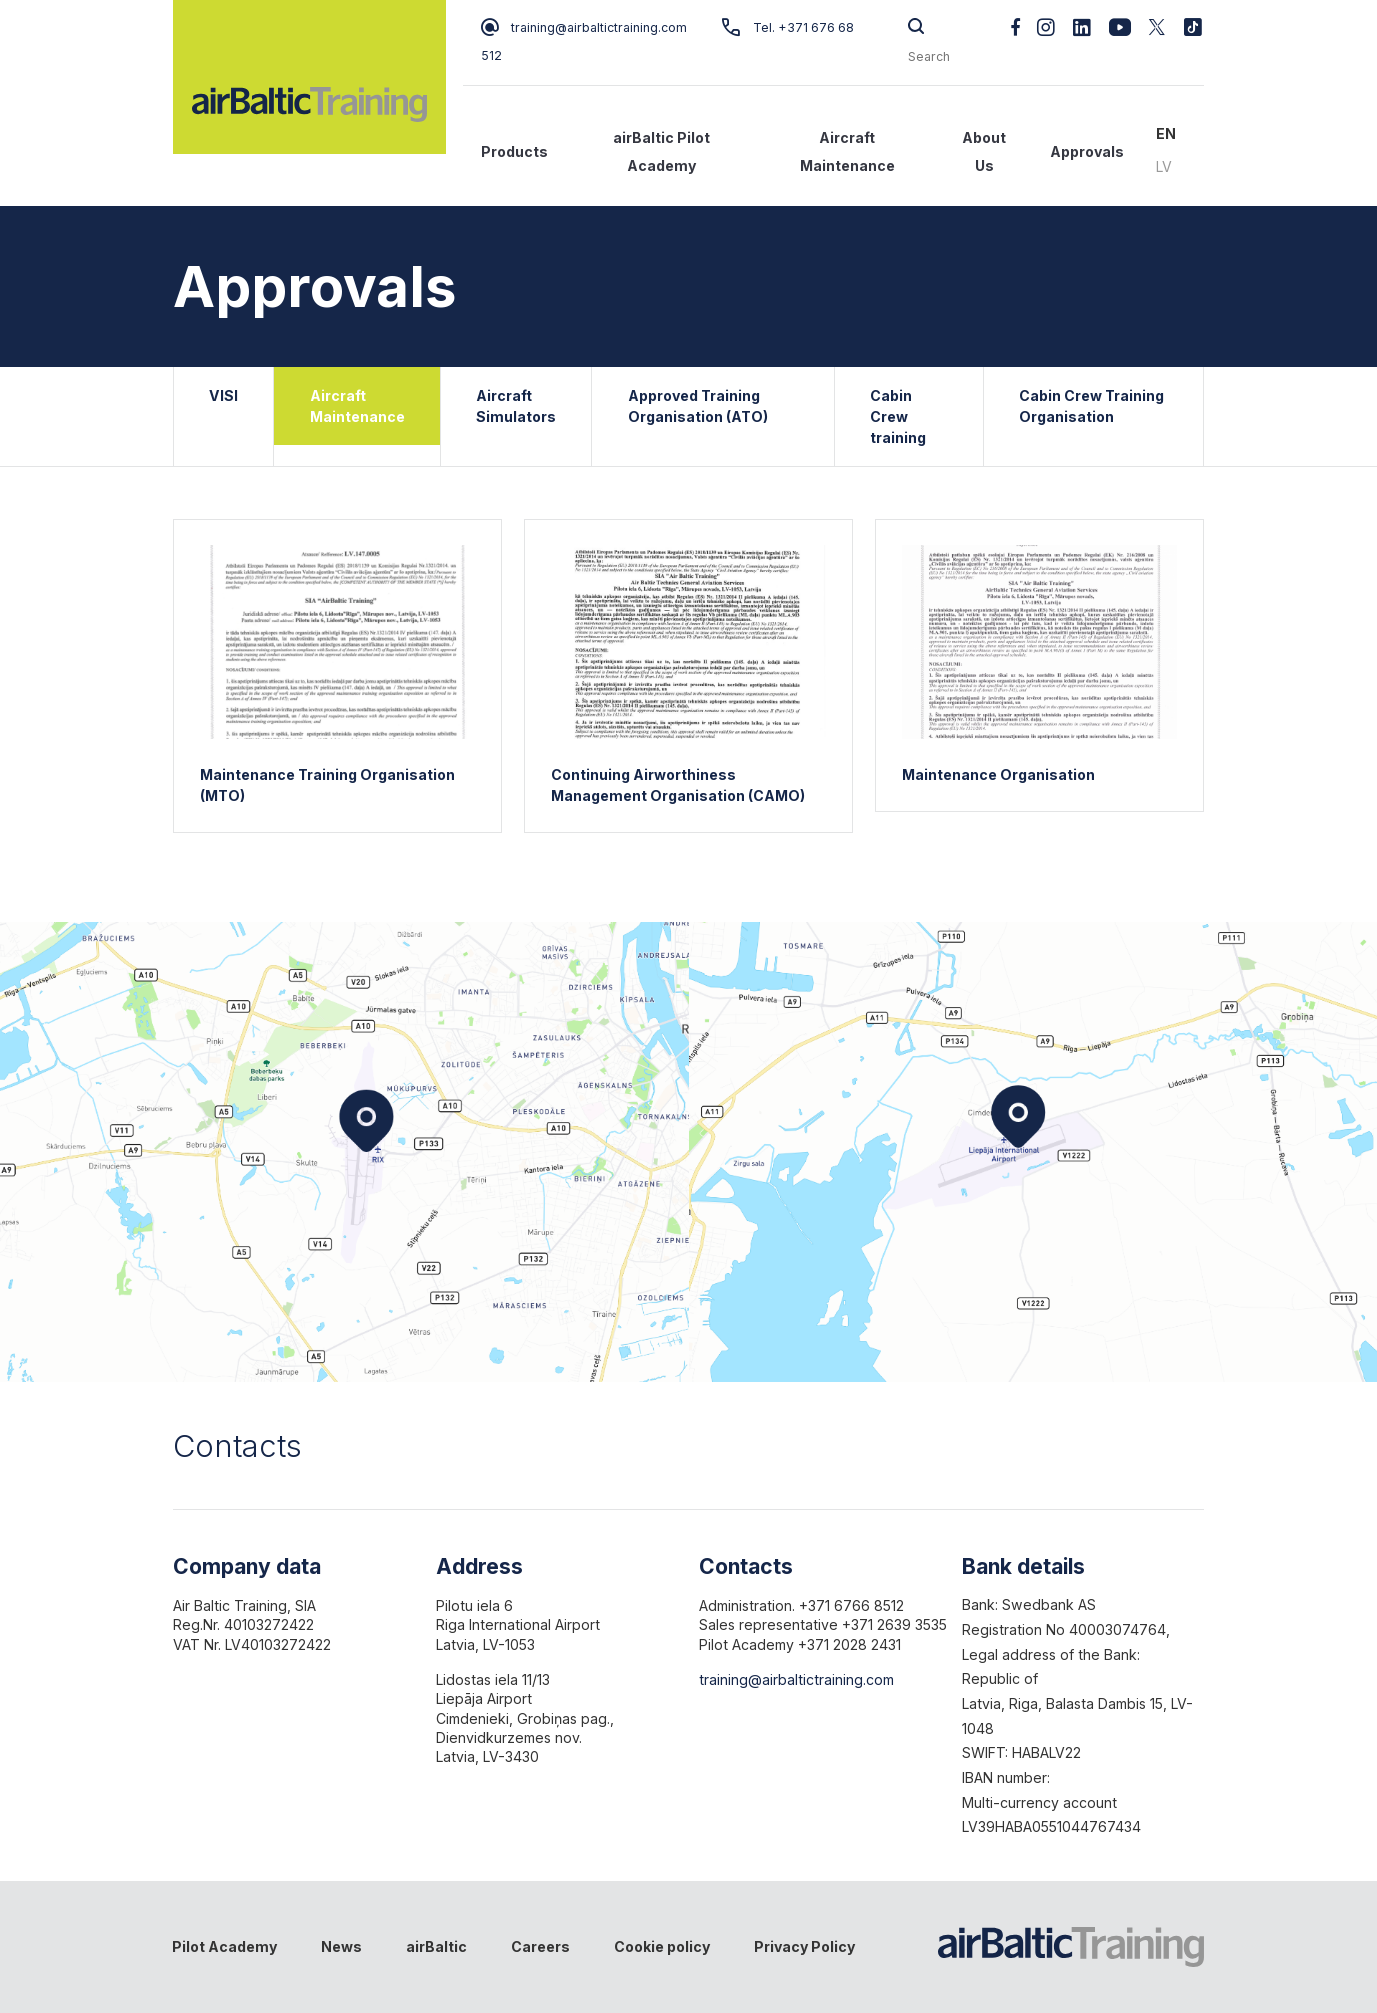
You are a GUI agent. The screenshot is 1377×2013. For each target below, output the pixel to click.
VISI (223, 395)
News (341, 1946)
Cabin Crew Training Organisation (1091, 406)
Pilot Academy (224, 1946)
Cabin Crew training (898, 416)
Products (514, 151)
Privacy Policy (804, 1946)
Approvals (1087, 151)
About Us (984, 151)
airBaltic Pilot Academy (661, 151)
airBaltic (436, 1946)
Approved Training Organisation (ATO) (698, 406)
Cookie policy (662, 1946)
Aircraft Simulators (516, 406)
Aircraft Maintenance (847, 151)
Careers (540, 1946)
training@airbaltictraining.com (584, 27)
